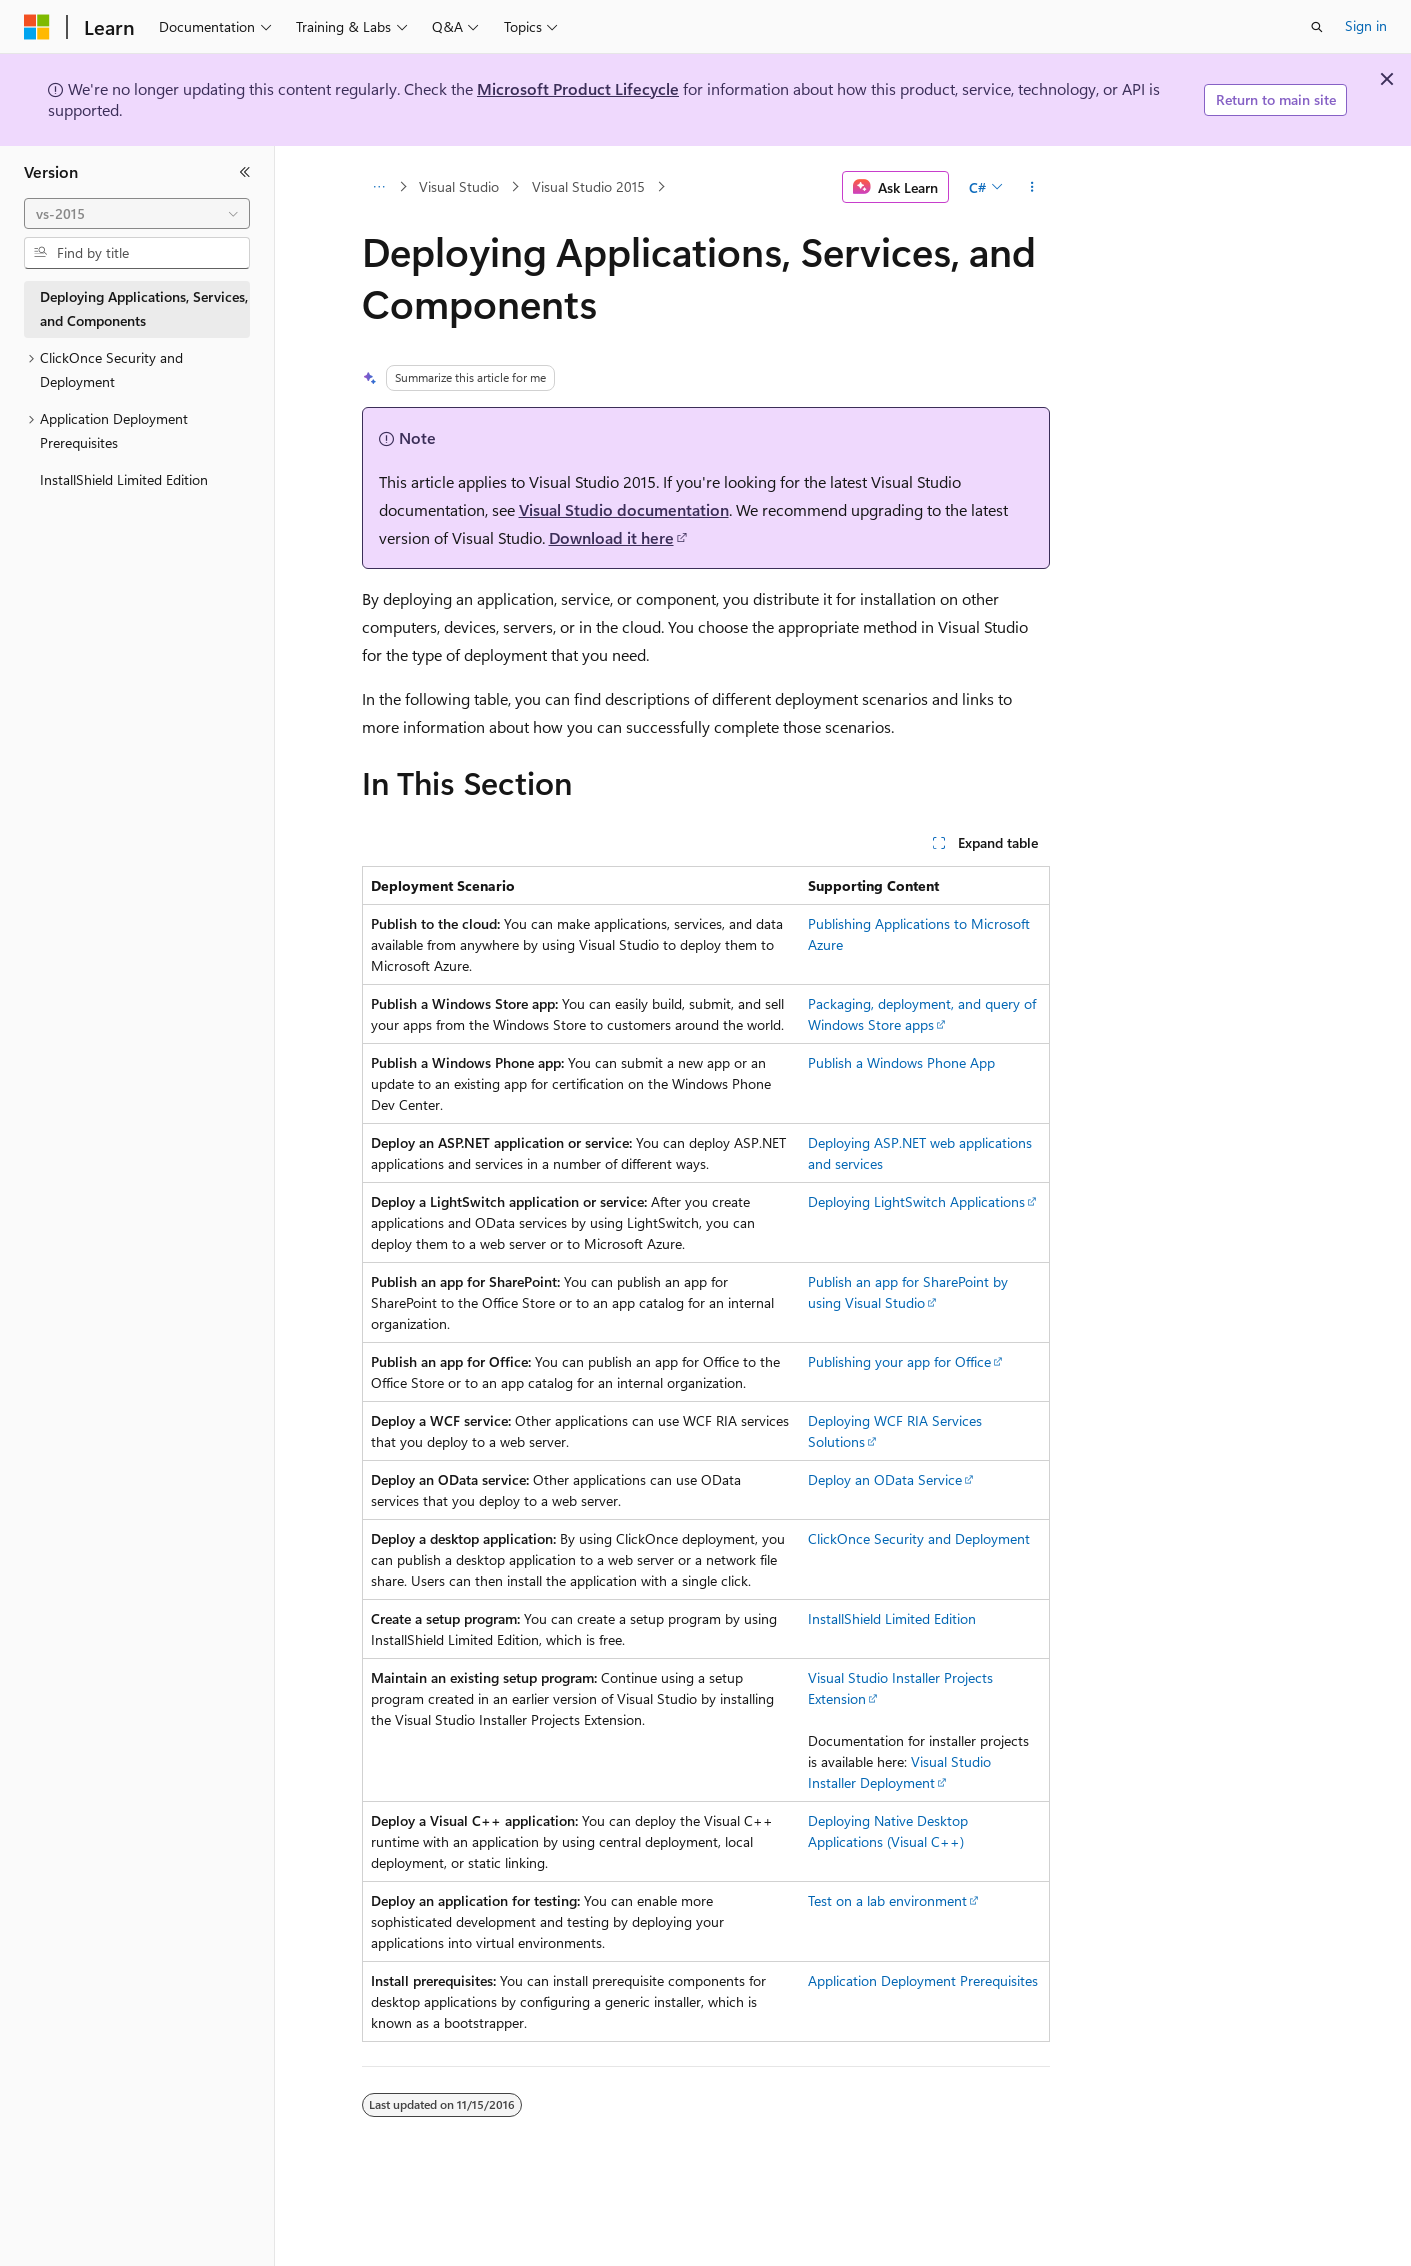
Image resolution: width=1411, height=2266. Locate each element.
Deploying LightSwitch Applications (916, 1201)
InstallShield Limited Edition (892, 1618)
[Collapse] (245, 172)
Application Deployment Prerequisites (923, 1980)
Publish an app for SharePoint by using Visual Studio (908, 1292)
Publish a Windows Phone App (901, 1062)
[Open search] (1317, 27)
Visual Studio (459, 186)
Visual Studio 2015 (588, 186)
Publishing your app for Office (899, 1361)
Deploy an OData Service (885, 1479)
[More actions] (1031, 187)
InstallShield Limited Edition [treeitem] (124, 479)
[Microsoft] (37, 27)
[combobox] (137, 214)
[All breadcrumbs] (379, 187)
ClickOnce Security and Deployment (919, 1538)
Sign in (1366, 25)
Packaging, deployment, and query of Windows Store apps (922, 1014)
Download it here (611, 537)
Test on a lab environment (887, 1900)
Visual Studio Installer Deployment (899, 1772)
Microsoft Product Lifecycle (578, 88)
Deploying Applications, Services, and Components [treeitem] (144, 309)
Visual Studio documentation (624, 509)
